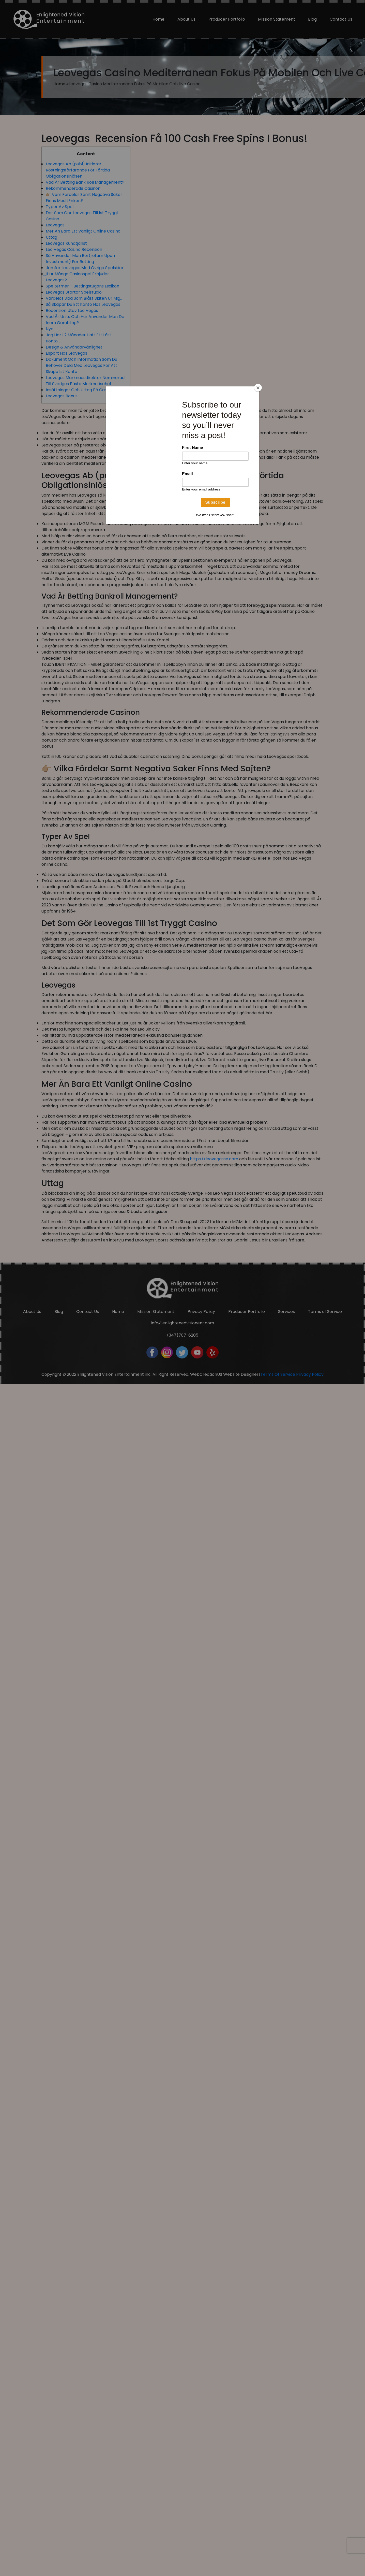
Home (158, 19)
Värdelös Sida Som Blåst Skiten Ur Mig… (84, 298)
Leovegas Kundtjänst (66, 243)
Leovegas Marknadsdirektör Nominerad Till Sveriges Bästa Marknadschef (85, 381)
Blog (312, 19)
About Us (186, 19)
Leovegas (55, 225)
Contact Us (341, 19)
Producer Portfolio (226, 19)
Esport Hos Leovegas (66, 353)
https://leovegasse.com (214, 1159)
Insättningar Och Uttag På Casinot (80, 390)
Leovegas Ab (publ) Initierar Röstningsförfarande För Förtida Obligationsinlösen (78, 170)
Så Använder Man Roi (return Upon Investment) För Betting (80, 259)
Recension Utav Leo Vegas (72, 310)
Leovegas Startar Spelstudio (74, 292)
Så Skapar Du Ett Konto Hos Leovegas (83, 304)
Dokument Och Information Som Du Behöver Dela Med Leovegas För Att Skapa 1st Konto (81, 365)
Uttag (51, 237)
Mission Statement (276, 19)
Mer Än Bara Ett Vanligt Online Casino (83, 231)
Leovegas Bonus (62, 396)
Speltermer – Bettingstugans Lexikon (82, 286)
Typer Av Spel (59, 207)
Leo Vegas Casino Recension (74, 249)
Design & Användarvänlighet (74, 347)
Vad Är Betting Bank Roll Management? (85, 182)
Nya (49, 329)
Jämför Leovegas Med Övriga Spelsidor (85, 268)
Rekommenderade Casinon (73, 188)
